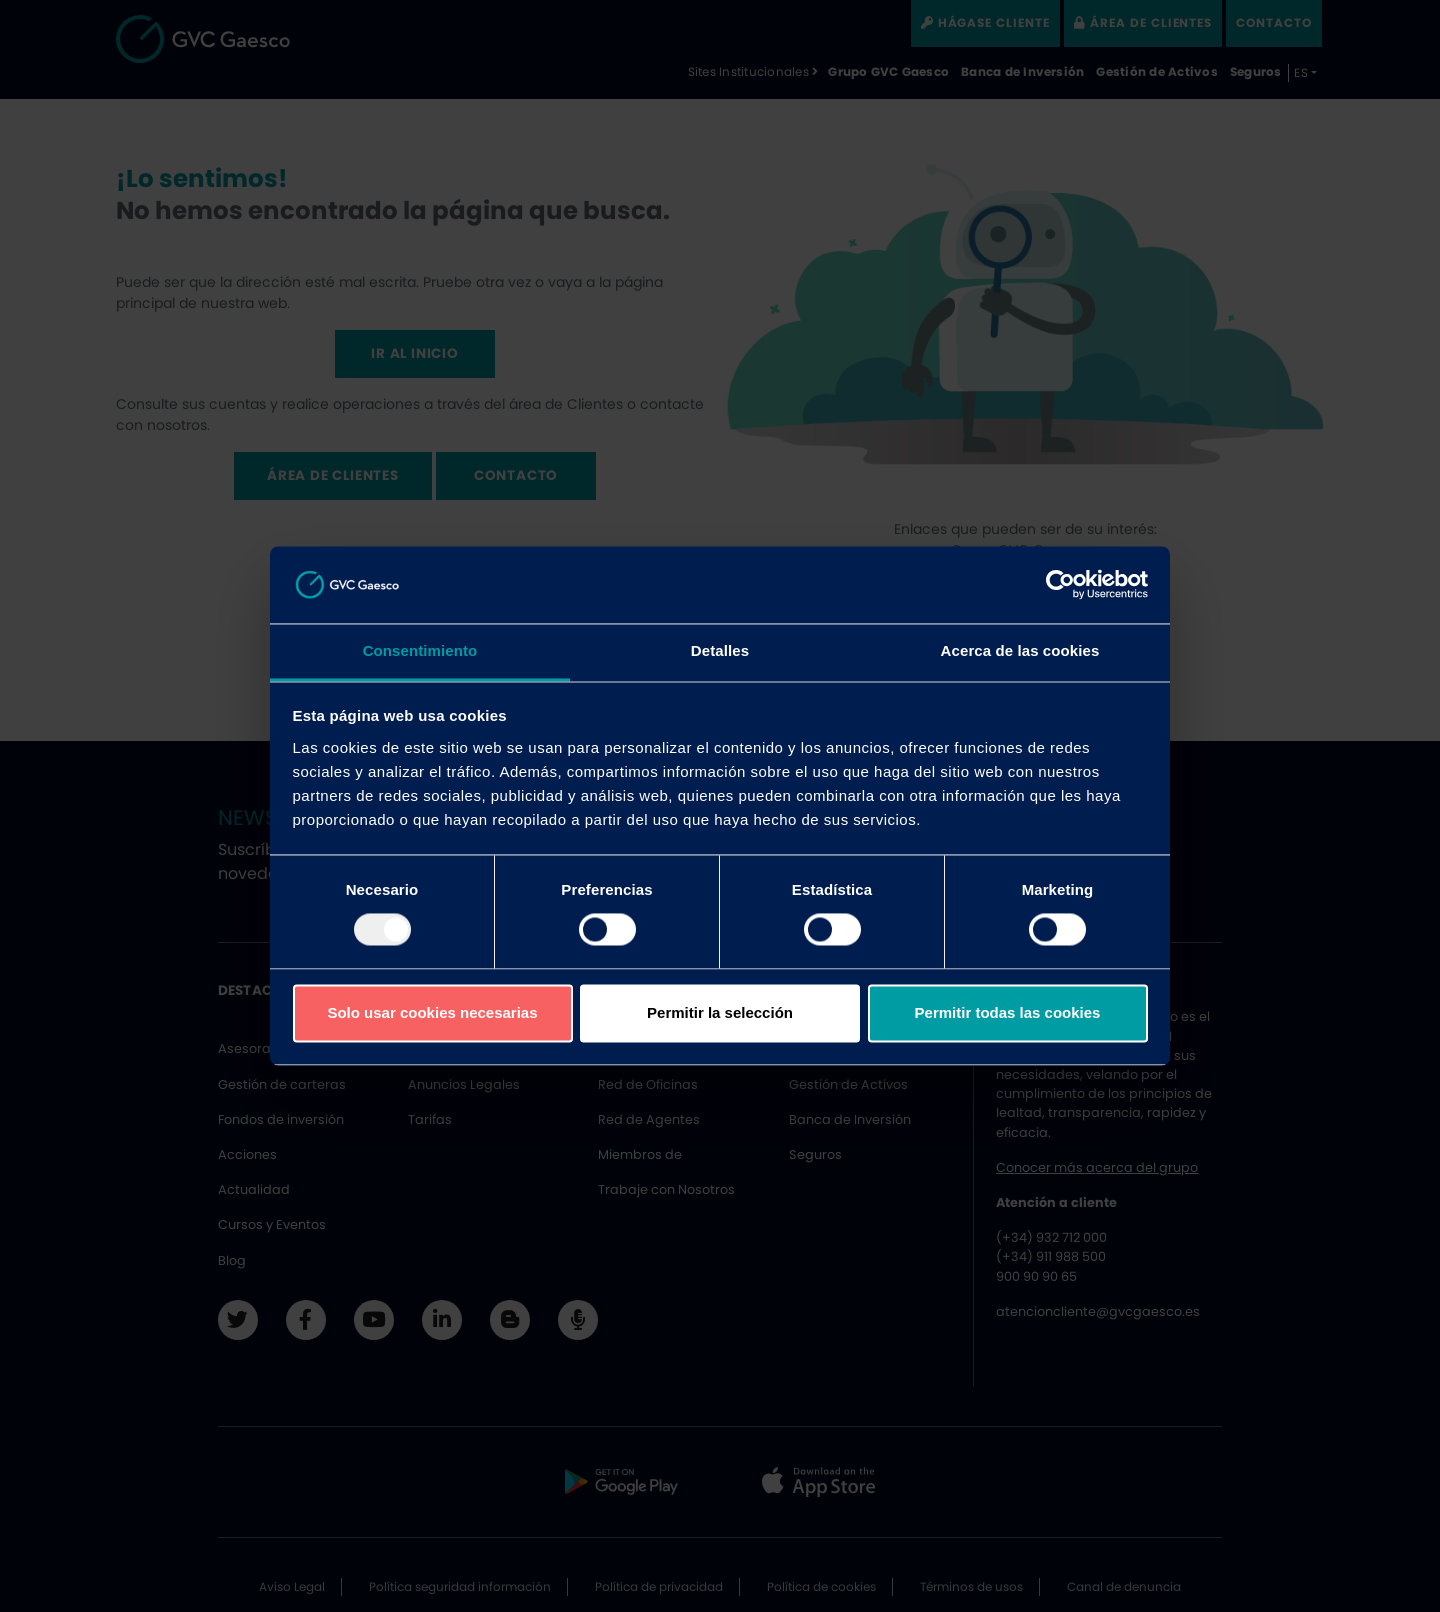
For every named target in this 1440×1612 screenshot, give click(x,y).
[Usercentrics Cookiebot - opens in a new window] (1060, 585)
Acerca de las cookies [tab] (1020, 650)
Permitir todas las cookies (1008, 1012)
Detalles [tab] (720, 650)
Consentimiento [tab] (420, 650)
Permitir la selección (720, 1012)
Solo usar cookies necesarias (432, 1012)
